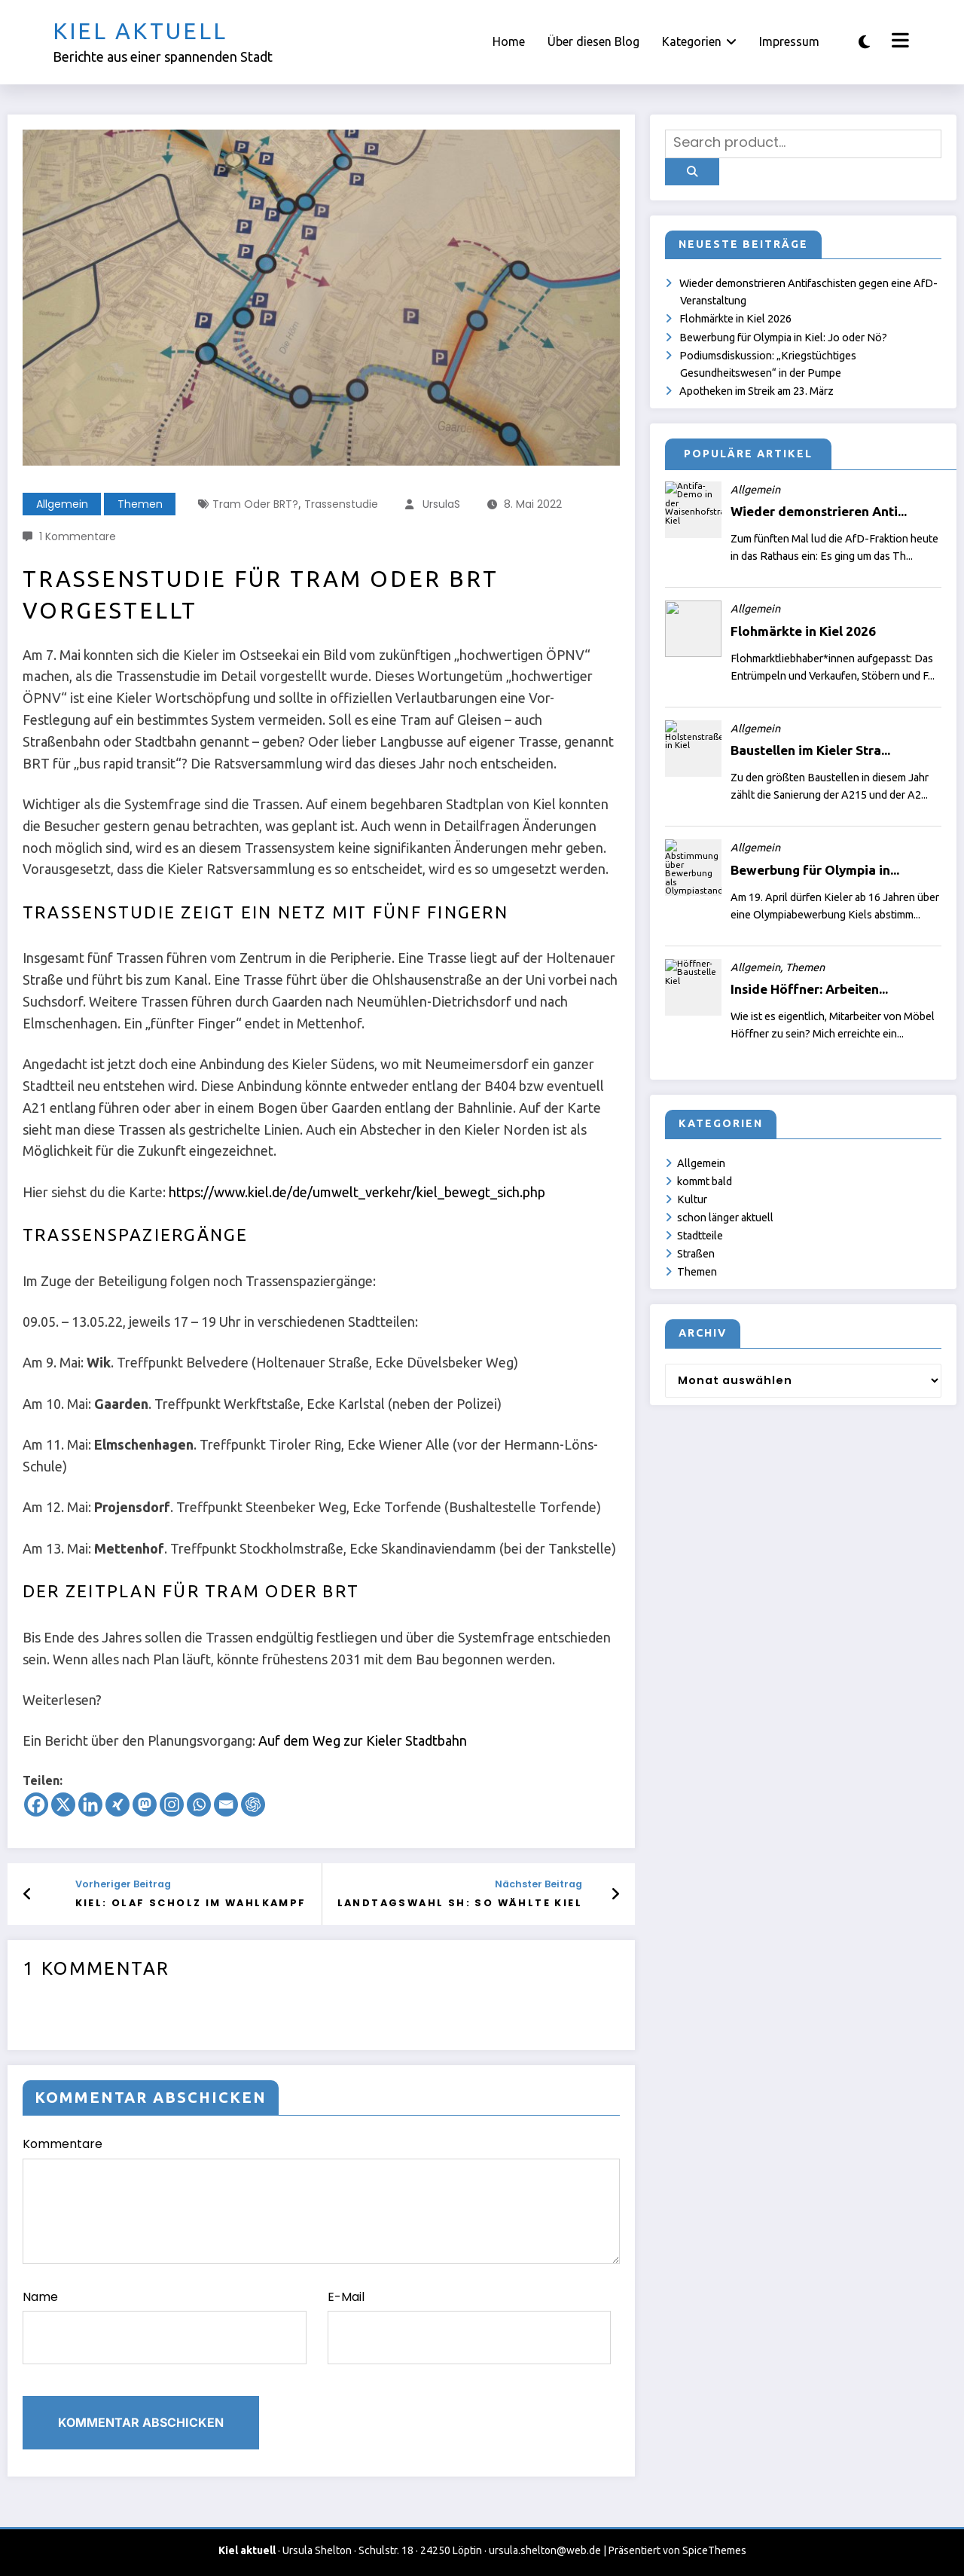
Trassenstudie (341, 504)
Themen (140, 504)
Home (509, 41)
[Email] (226, 1804)
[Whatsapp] (199, 1804)
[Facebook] (36, 1804)
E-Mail (470, 2326)
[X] (63, 1804)
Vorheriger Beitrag (123, 1884)
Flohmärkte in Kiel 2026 (735, 319)
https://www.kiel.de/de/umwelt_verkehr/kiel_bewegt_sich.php (357, 1191)
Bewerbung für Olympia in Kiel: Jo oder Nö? (783, 338)
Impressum (789, 41)
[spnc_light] (864, 41)
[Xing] (117, 1804)
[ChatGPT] (253, 1804)
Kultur (692, 1199)
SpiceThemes (714, 2550)
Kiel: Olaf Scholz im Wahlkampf (191, 1902)
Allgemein (62, 504)
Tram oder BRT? (255, 504)
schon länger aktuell (725, 1218)
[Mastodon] (145, 1804)
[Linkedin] (90, 1804)
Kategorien (699, 41)
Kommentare (321, 2199)
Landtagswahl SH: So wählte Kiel (459, 1902)
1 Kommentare (77, 536)
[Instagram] (172, 1804)
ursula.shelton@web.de (545, 2550)
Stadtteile (700, 1236)
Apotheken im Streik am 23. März (756, 391)
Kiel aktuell (140, 31)
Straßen (696, 1254)
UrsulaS (441, 504)
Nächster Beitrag (538, 1884)
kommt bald (704, 1181)
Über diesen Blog (593, 41)
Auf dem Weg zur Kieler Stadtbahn (362, 1740)
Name (165, 2326)
